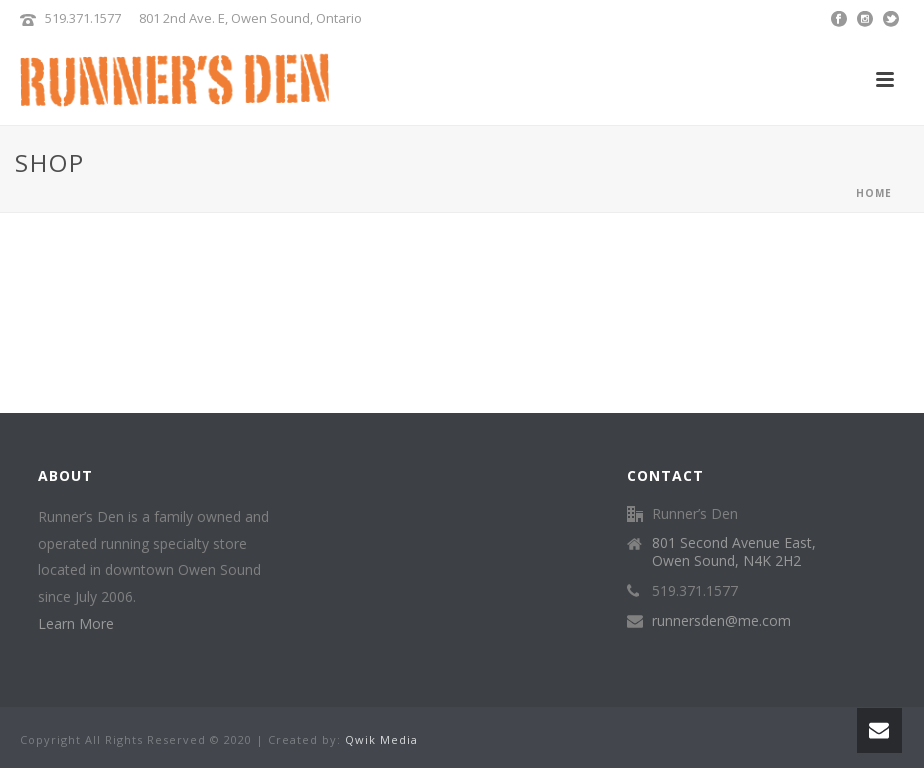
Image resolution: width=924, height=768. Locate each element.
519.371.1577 (83, 18)
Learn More (76, 623)
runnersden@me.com (721, 621)
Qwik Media (381, 739)
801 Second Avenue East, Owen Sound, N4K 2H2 (734, 552)
